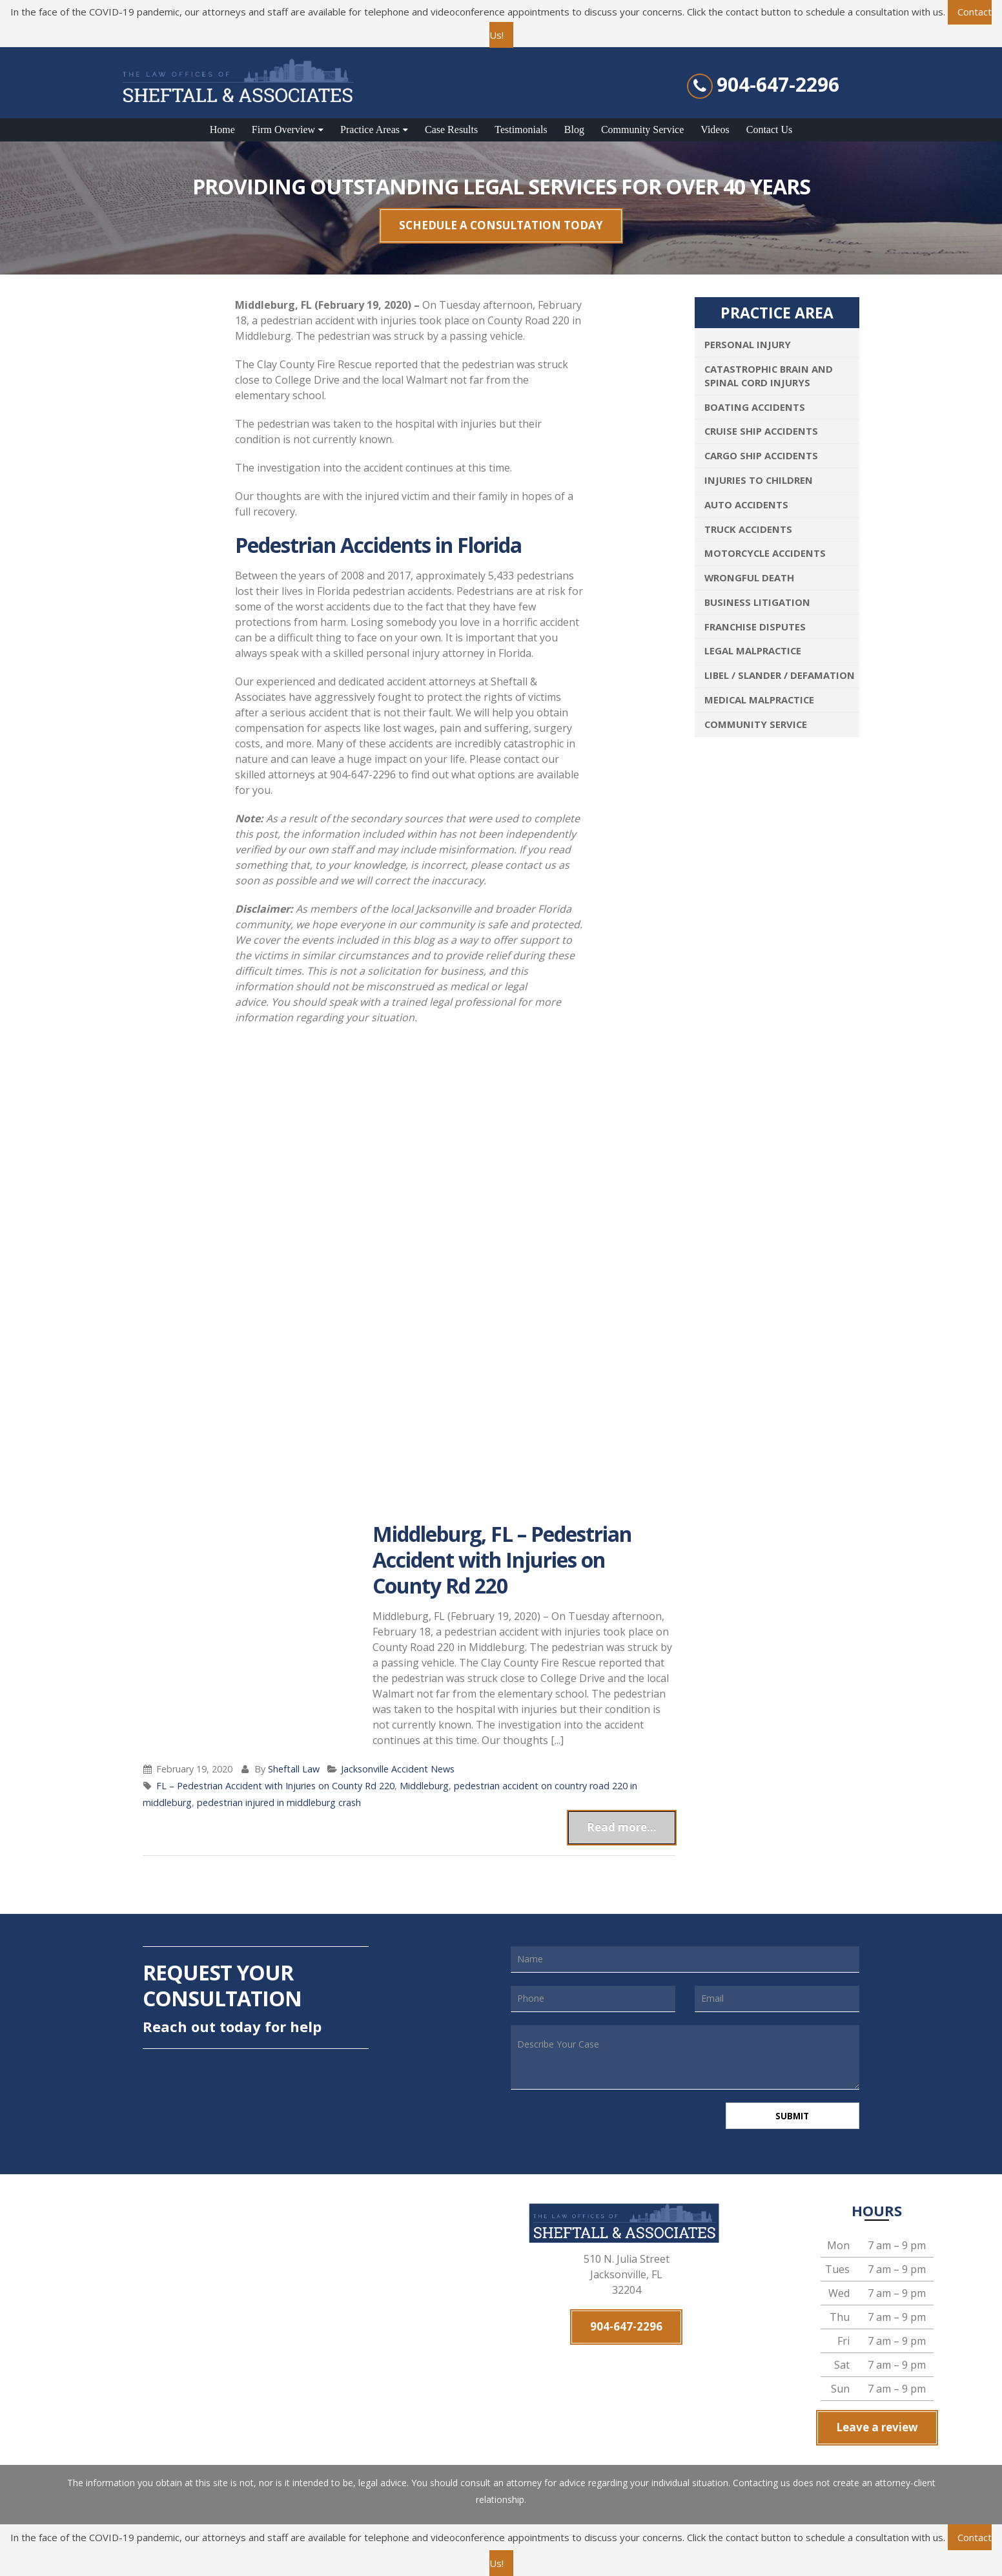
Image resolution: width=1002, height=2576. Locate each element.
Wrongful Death (749, 577)
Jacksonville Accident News (398, 1769)
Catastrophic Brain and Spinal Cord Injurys (768, 375)
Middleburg (424, 1786)
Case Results (451, 129)
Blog (574, 129)
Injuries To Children (758, 479)
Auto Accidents (746, 504)
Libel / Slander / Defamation (779, 675)
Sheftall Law (294, 1769)
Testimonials (521, 129)
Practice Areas (370, 129)
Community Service (642, 129)
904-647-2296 (778, 84)
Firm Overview (283, 129)
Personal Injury (747, 344)
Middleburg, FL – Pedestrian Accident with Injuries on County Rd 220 (502, 1559)
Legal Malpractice (752, 650)
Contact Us (769, 129)
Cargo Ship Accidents (761, 455)
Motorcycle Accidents (765, 552)
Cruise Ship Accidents (761, 430)
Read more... (622, 1827)
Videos (714, 129)
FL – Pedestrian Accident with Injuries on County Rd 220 (275, 1786)
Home (222, 129)
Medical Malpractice (759, 699)
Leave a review (877, 2429)
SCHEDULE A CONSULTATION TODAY (501, 225)
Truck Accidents (748, 529)
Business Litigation (757, 602)
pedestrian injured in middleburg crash (279, 1802)
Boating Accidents (754, 406)
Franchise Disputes (755, 626)
